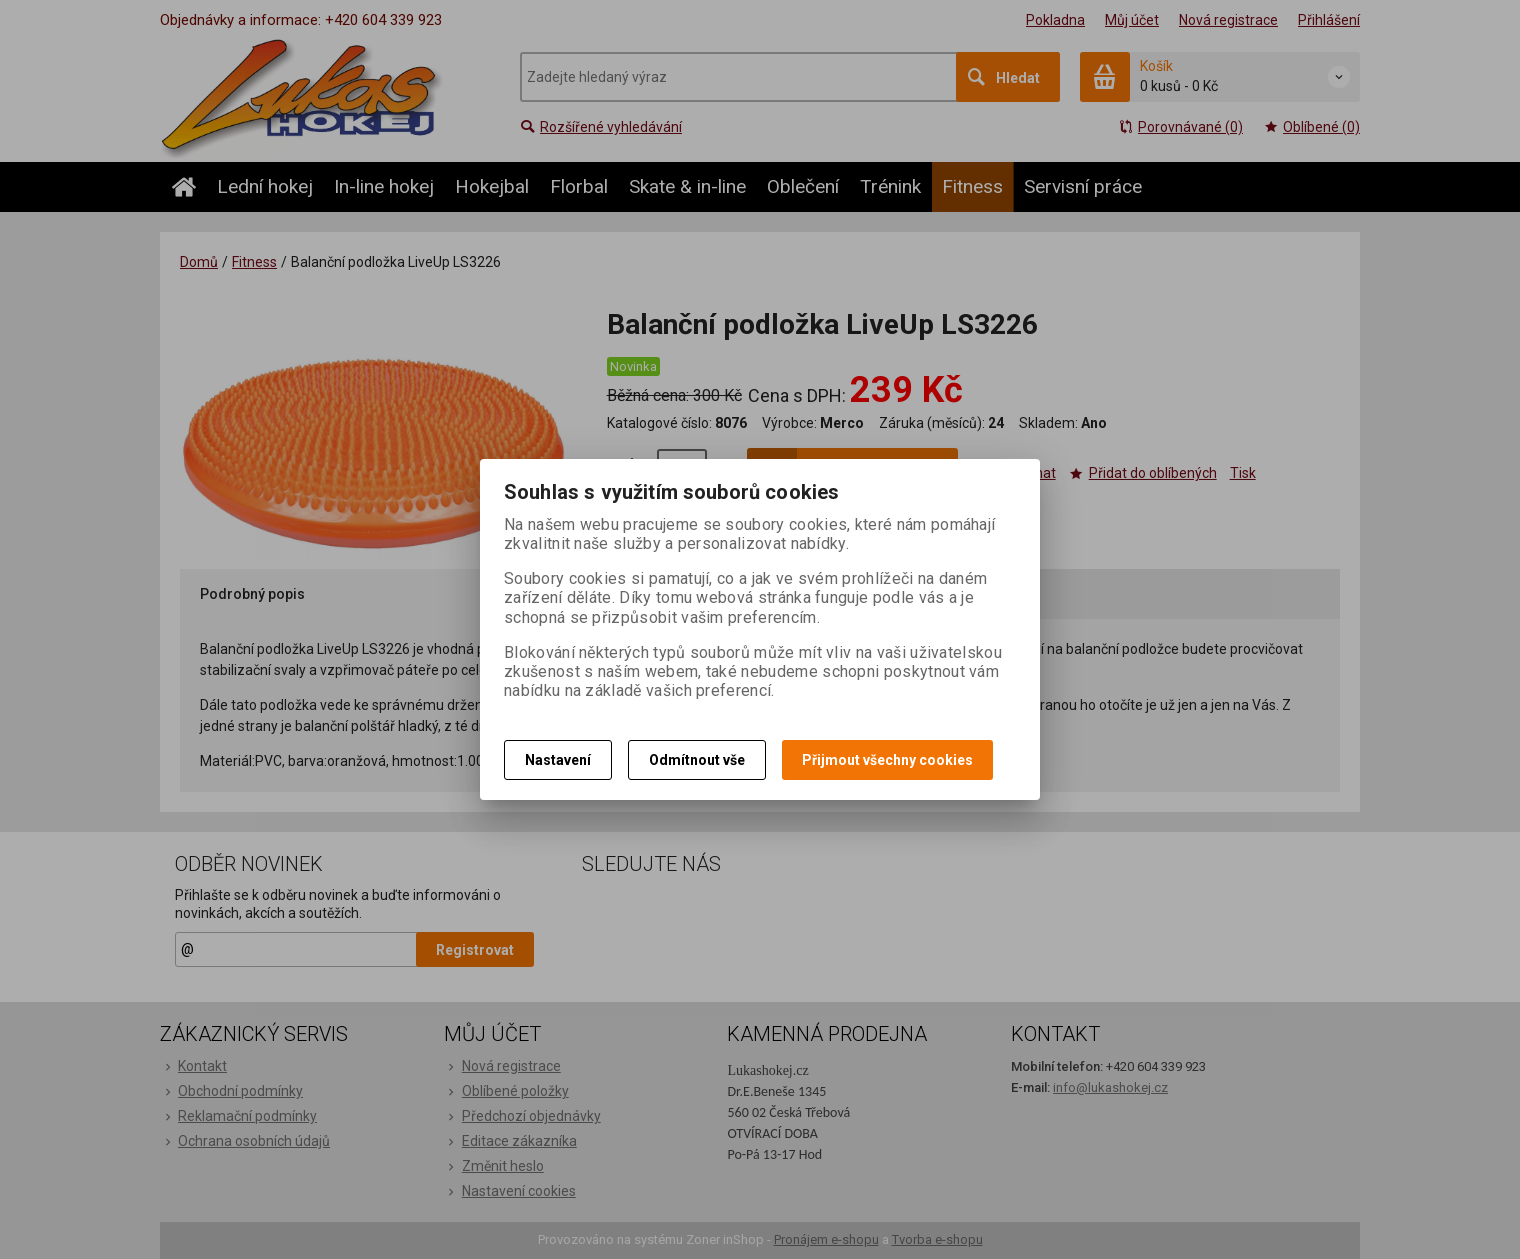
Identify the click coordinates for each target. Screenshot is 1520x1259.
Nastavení (558, 760)
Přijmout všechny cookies (887, 760)
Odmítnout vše (697, 760)
